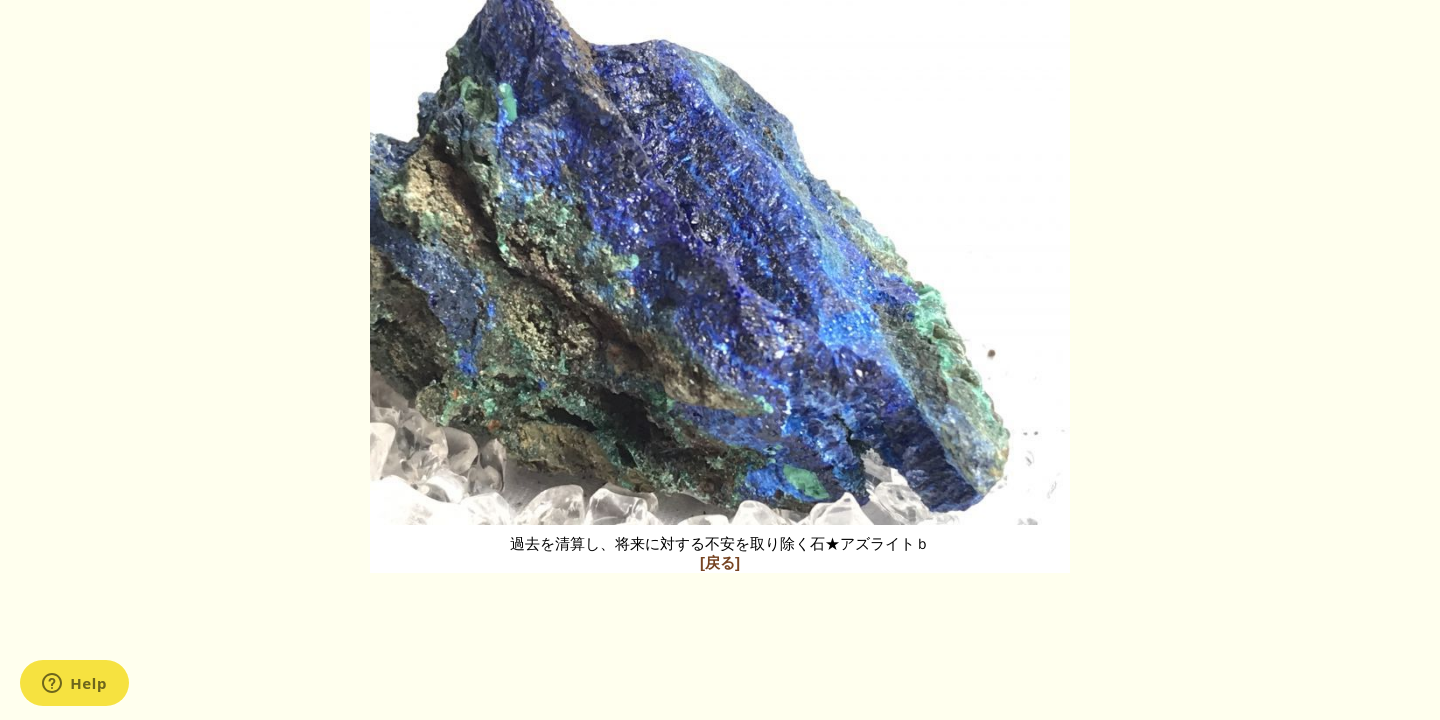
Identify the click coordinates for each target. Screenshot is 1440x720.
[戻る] (720, 562)
